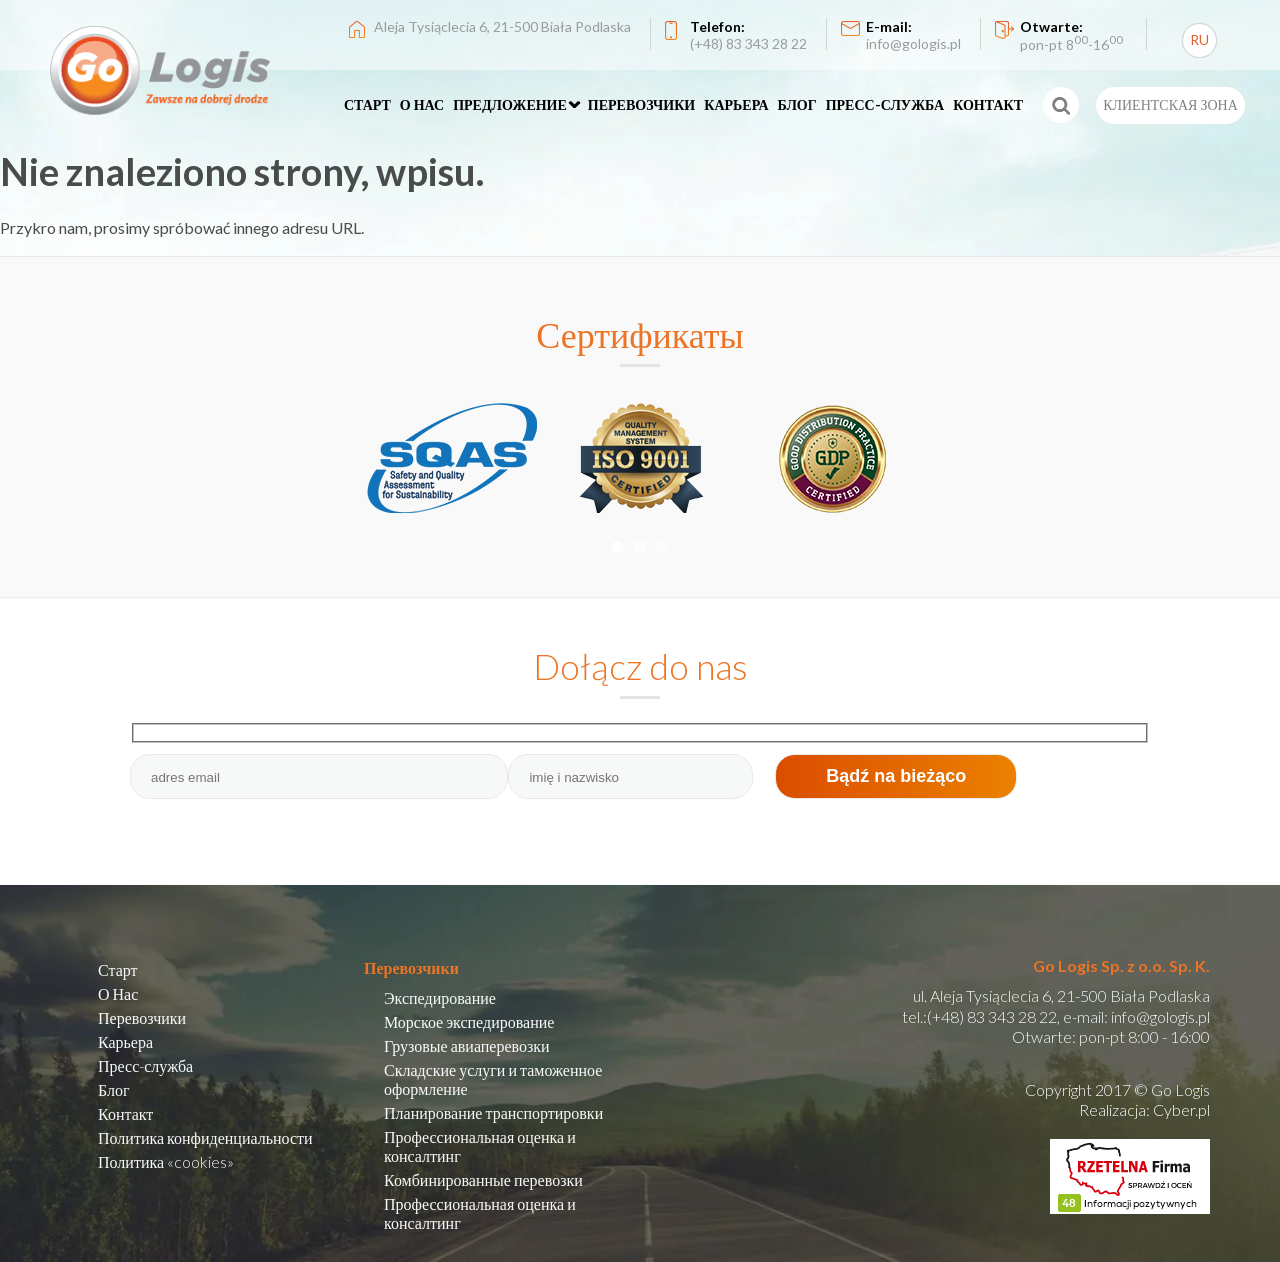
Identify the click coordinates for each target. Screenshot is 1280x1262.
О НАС (422, 104)
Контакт (125, 1113)
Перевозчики (142, 1017)
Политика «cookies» (166, 1161)
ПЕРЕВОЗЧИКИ (641, 104)
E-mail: (913, 35)
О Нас (118, 993)
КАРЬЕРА (736, 104)
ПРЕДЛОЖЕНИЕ (510, 104)
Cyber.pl (1181, 1109)
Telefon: (748, 35)
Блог (114, 1089)
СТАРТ (367, 104)
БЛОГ (797, 104)
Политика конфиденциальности (205, 1137)
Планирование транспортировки (493, 1112)
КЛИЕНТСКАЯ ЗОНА (1170, 104)
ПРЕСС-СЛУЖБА (885, 104)
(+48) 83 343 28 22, (993, 1016)
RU (1199, 39)
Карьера (125, 1041)
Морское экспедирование (469, 1021)
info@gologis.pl (1160, 1016)
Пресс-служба (145, 1065)
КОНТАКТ (988, 104)
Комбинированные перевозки (483, 1179)
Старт (118, 969)
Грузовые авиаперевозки (467, 1045)
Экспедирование (440, 997)
